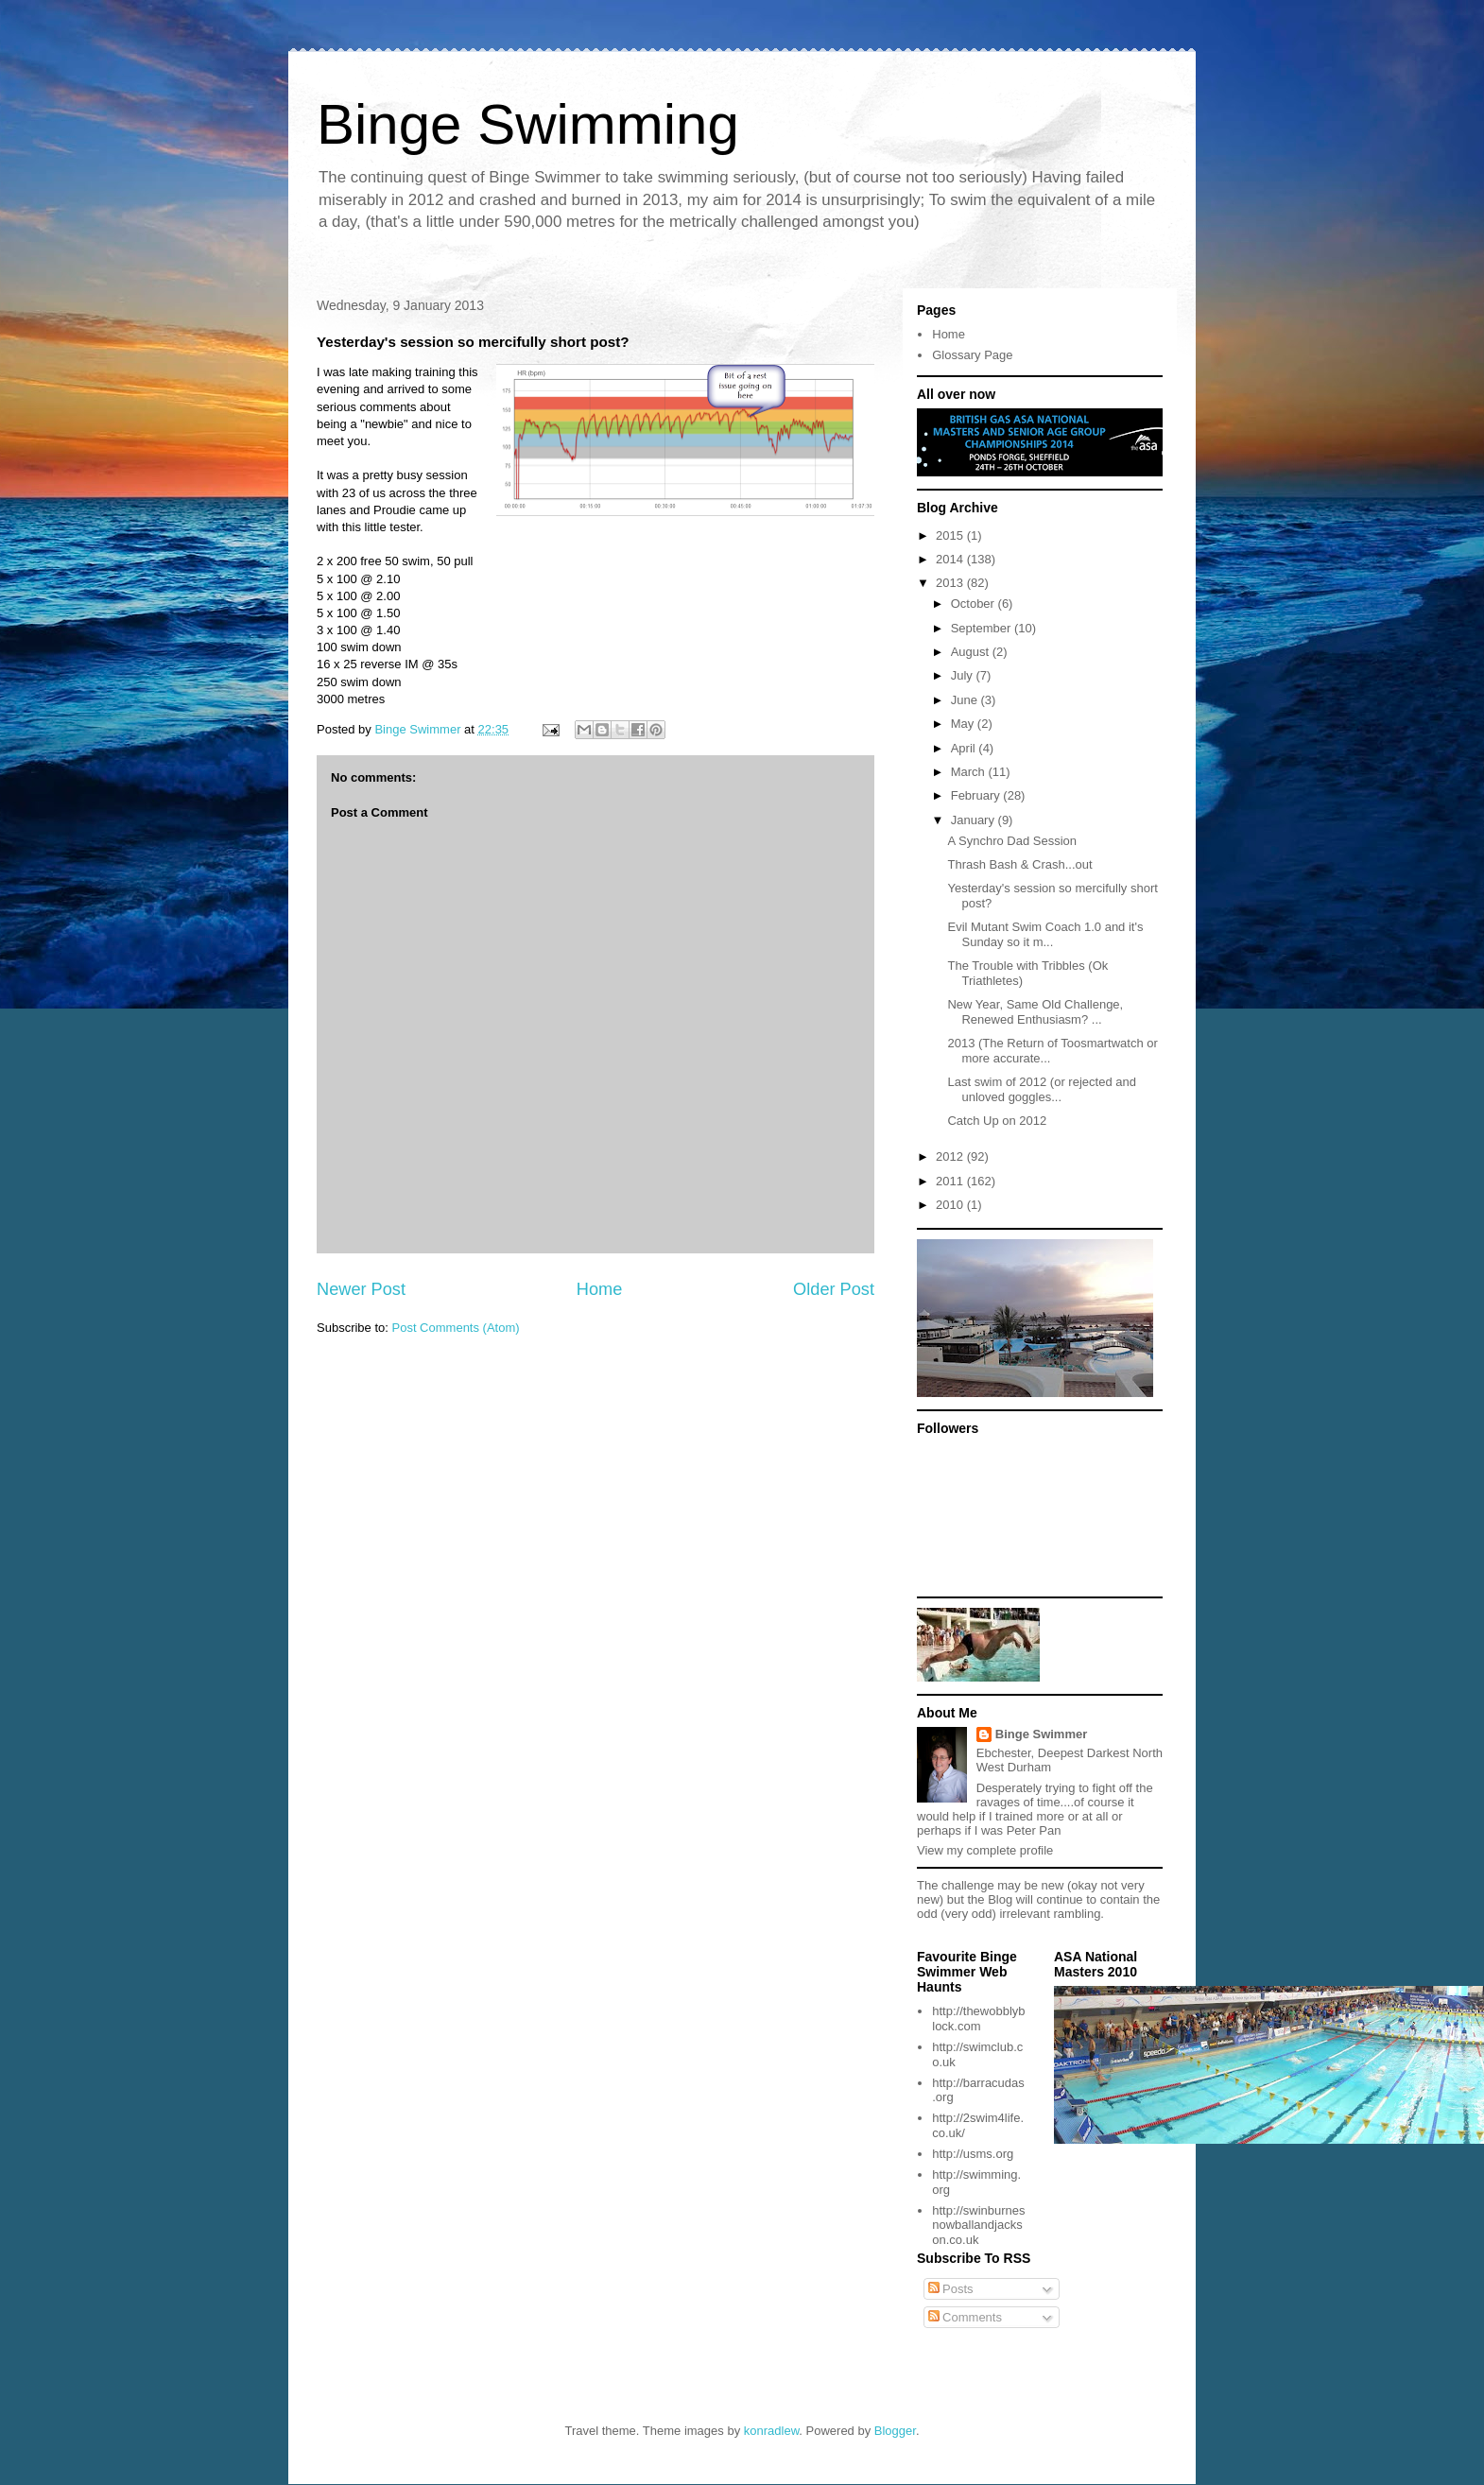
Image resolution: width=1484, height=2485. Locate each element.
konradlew (772, 2431)
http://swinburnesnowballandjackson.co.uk (978, 2225)
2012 (951, 1156)
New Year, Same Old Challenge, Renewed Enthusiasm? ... (1035, 1012)
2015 (951, 535)
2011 (951, 1181)
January (974, 820)
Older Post (833, 1289)
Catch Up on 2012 (996, 1120)
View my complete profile (985, 1850)
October (974, 603)
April (965, 748)
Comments (965, 2317)
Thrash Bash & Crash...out (1019, 864)
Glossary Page (972, 355)
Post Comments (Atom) (456, 1327)
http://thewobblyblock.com (978, 2018)
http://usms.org (972, 2154)
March (970, 772)
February (977, 795)
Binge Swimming (528, 124)
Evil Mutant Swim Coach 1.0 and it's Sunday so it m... (1045, 934)
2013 (951, 583)
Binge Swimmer (1041, 1734)
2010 (951, 1205)
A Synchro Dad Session (1012, 841)
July (963, 675)
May (964, 723)
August (971, 652)
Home (600, 1289)
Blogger (895, 2431)
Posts (951, 2289)
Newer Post (361, 1289)
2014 (951, 559)
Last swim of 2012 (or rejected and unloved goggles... (1041, 1089)
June (966, 700)
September (982, 628)
